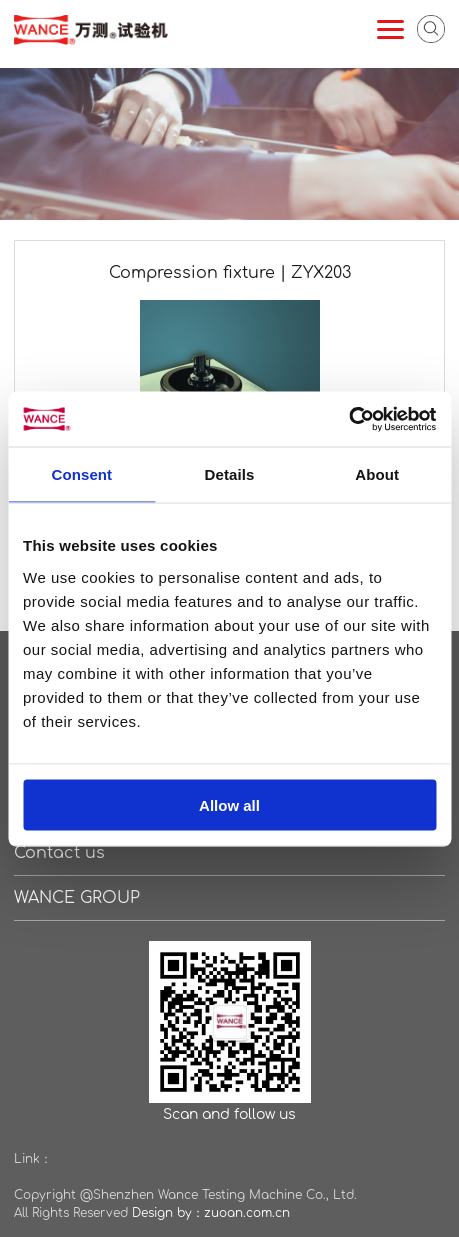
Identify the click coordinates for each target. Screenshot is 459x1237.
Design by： (168, 1213)
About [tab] (377, 474)
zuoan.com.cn (247, 1213)
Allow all (229, 804)
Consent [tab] (81, 474)
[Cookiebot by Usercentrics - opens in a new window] (348, 419)
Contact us (59, 853)
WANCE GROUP (77, 898)
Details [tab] (230, 474)
